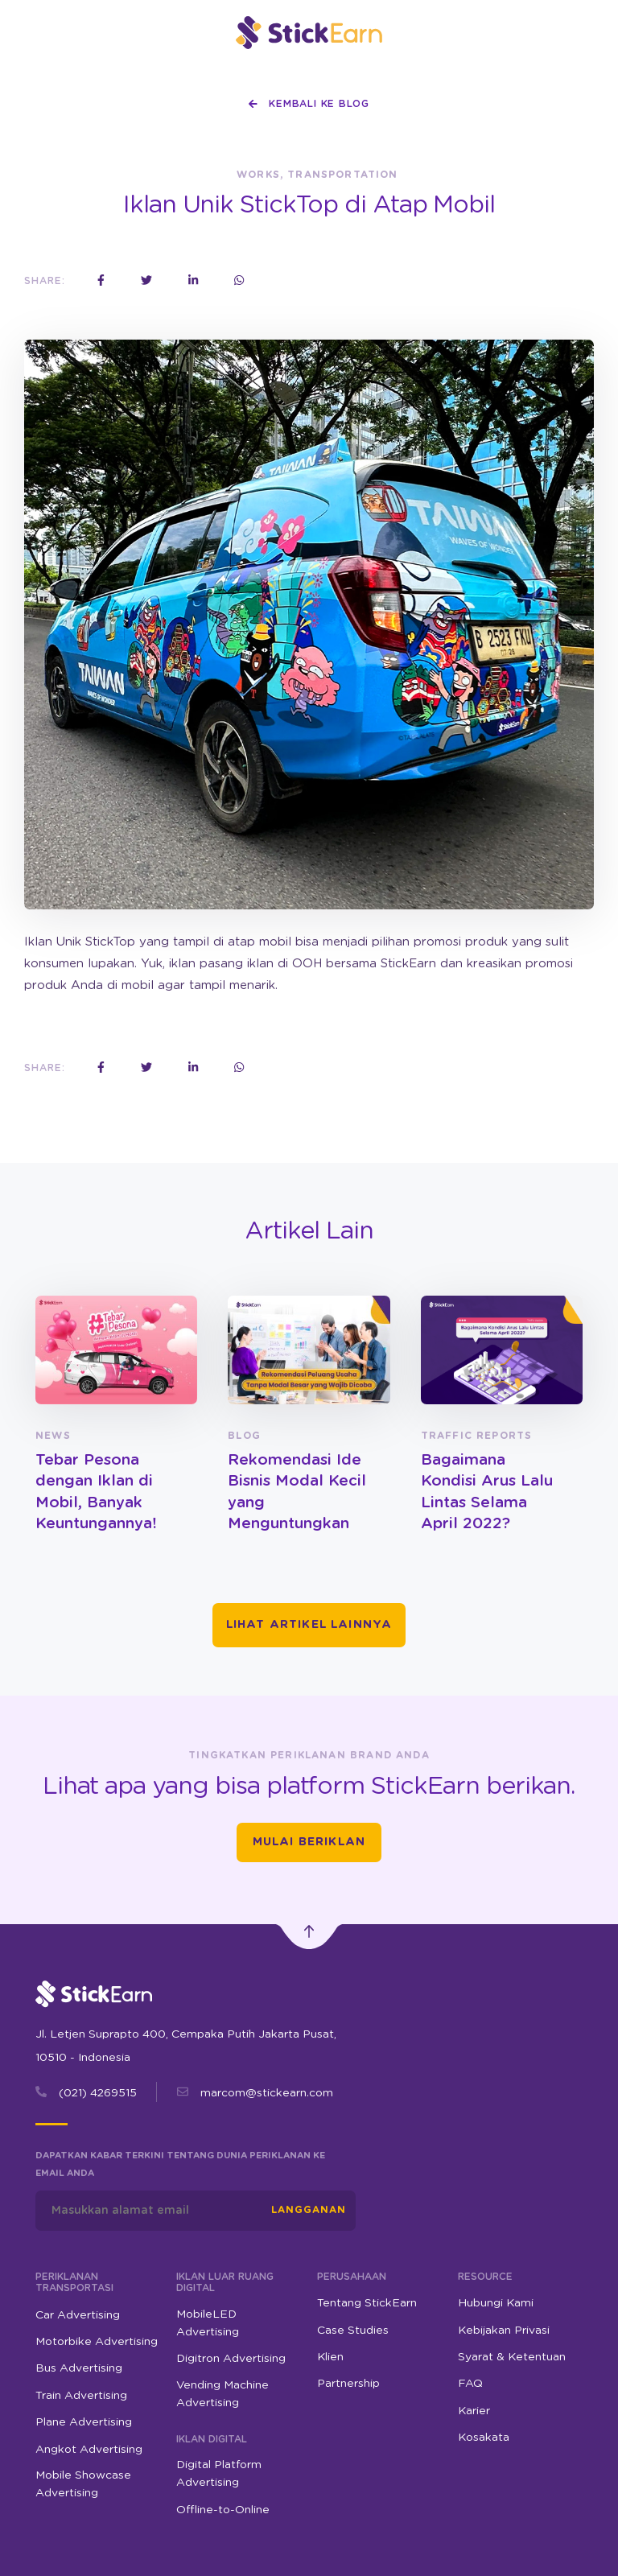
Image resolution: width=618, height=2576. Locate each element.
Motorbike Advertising (96, 2341)
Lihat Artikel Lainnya (309, 1624)
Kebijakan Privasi (504, 2330)
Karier (474, 2411)
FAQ (470, 2383)
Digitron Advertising (231, 2358)
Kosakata (483, 2437)
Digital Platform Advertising (219, 2473)
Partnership (348, 2383)
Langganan (308, 2210)
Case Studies (353, 2330)
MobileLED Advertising (207, 2323)
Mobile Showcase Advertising (83, 2484)
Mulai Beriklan (309, 1842)
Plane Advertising (83, 2422)
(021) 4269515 (98, 2093)
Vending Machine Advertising (222, 2394)
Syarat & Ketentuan (512, 2357)
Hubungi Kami (496, 2303)
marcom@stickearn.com (266, 2093)
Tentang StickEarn (367, 2303)
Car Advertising (77, 2315)
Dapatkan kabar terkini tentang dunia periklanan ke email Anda (180, 2164)
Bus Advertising (78, 2368)
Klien (330, 2357)
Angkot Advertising (88, 2449)
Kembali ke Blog (309, 104)
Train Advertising (81, 2395)
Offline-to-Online (223, 2510)
